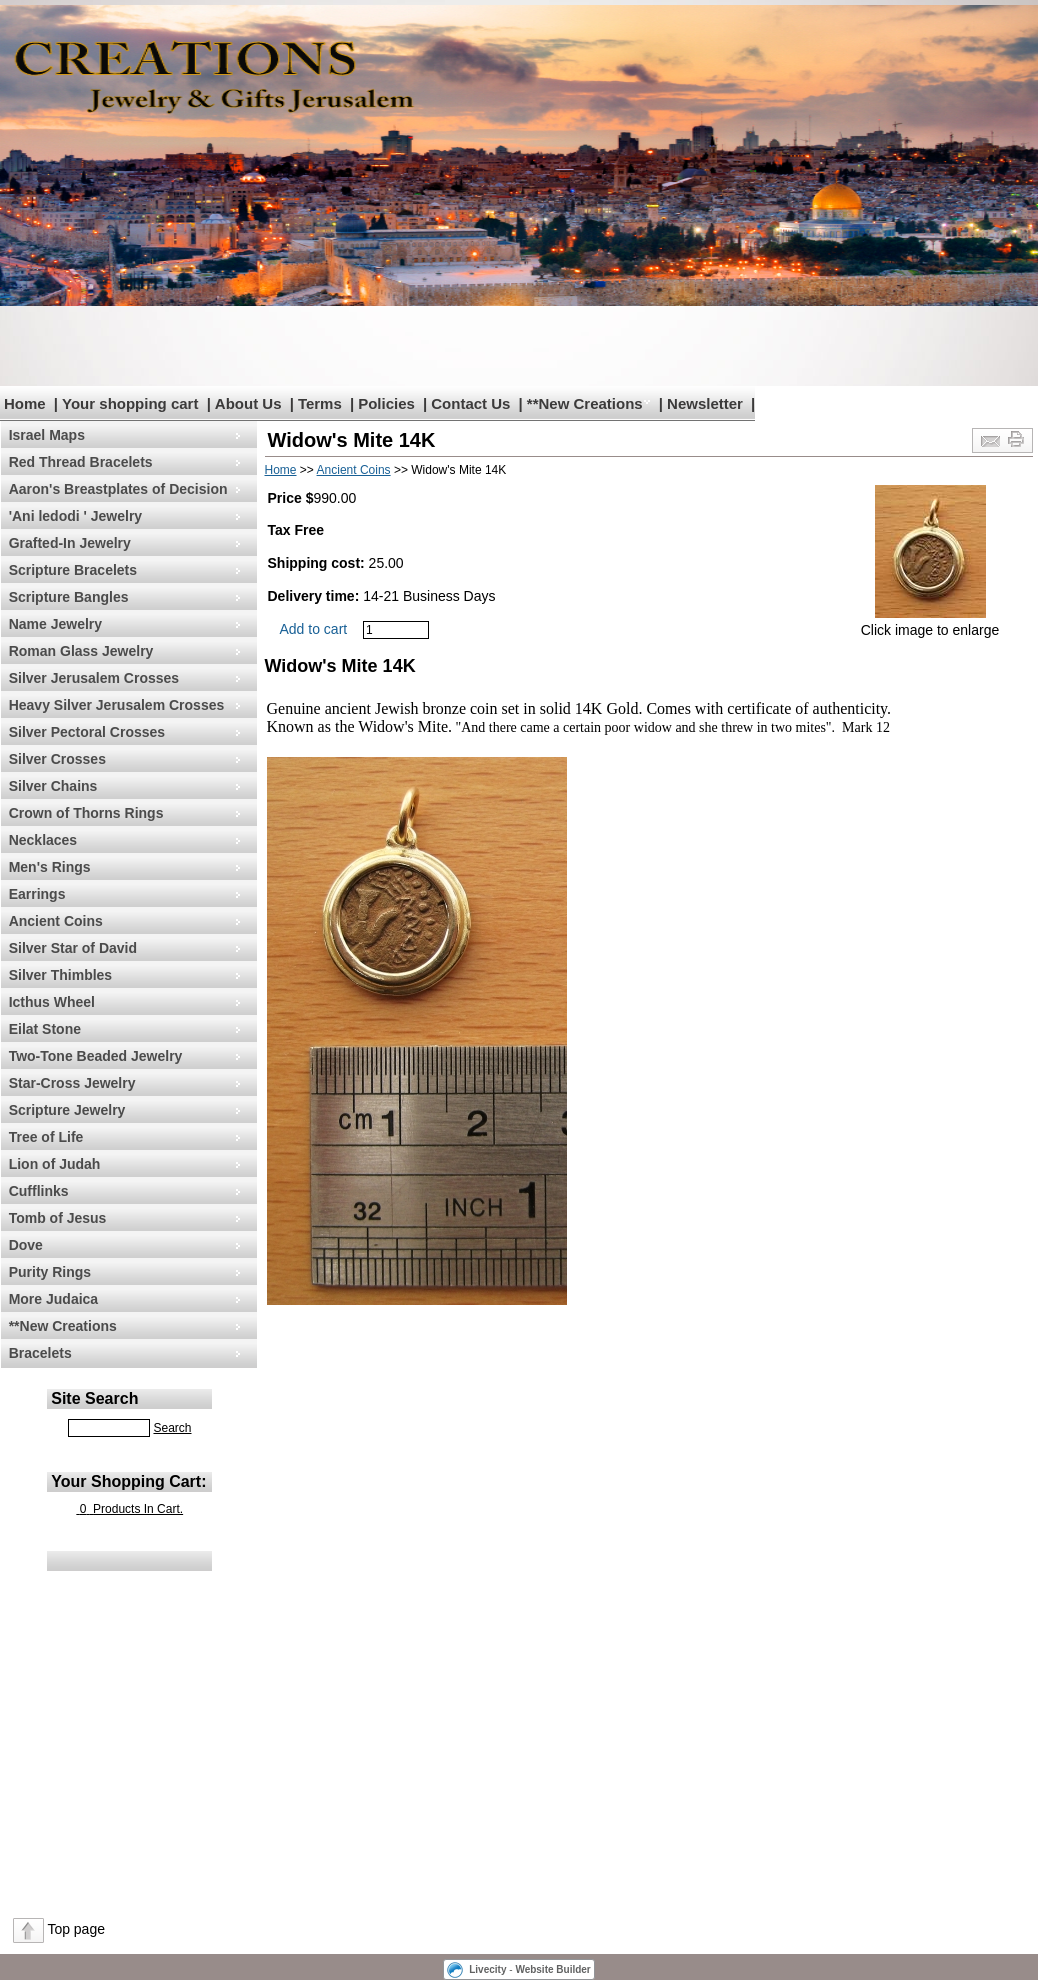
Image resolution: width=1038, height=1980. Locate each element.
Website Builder (552, 1969)
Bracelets (40, 1353)
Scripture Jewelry (67, 1110)
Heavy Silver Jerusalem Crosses (117, 705)
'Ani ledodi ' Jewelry (75, 516)
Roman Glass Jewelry (81, 651)
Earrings (37, 894)
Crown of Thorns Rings (86, 813)
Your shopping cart (130, 403)
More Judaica (53, 1299)
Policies (386, 403)
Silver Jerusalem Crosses (94, 678)
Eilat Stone (45, 1029)
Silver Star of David (73, 948)
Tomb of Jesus (58, 1218)
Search (172, 1428)
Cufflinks (39, 1191)
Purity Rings (50, 1272)
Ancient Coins (56, 921)
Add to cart (314, 629)
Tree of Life (46, 1137)
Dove (26, 1245)
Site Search (94, 1398)
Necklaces (43, 840)
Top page (76, 1929)
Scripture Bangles (69, 597)
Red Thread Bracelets (81, 462)
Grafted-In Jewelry (70, 543)
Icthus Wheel (52, 1002)
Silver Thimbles (60, 975)
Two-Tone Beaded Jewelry (96, 1056)
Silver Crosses (57, 759)
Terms (320, 403)
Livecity (487, 1969)
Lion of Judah (55, 1164)
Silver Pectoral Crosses (87, 732)
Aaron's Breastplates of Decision (118, 489)
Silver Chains (53, 786)
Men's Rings (50, 867)
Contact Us (470, 403)
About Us (248, 403)
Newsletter (705, 403)
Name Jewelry (55, 624)
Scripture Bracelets (73, 570)
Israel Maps (47, 435)
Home (25, 403)
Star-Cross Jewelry (72, 1083)
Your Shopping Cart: (128, 1481)
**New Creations (585, 403)
